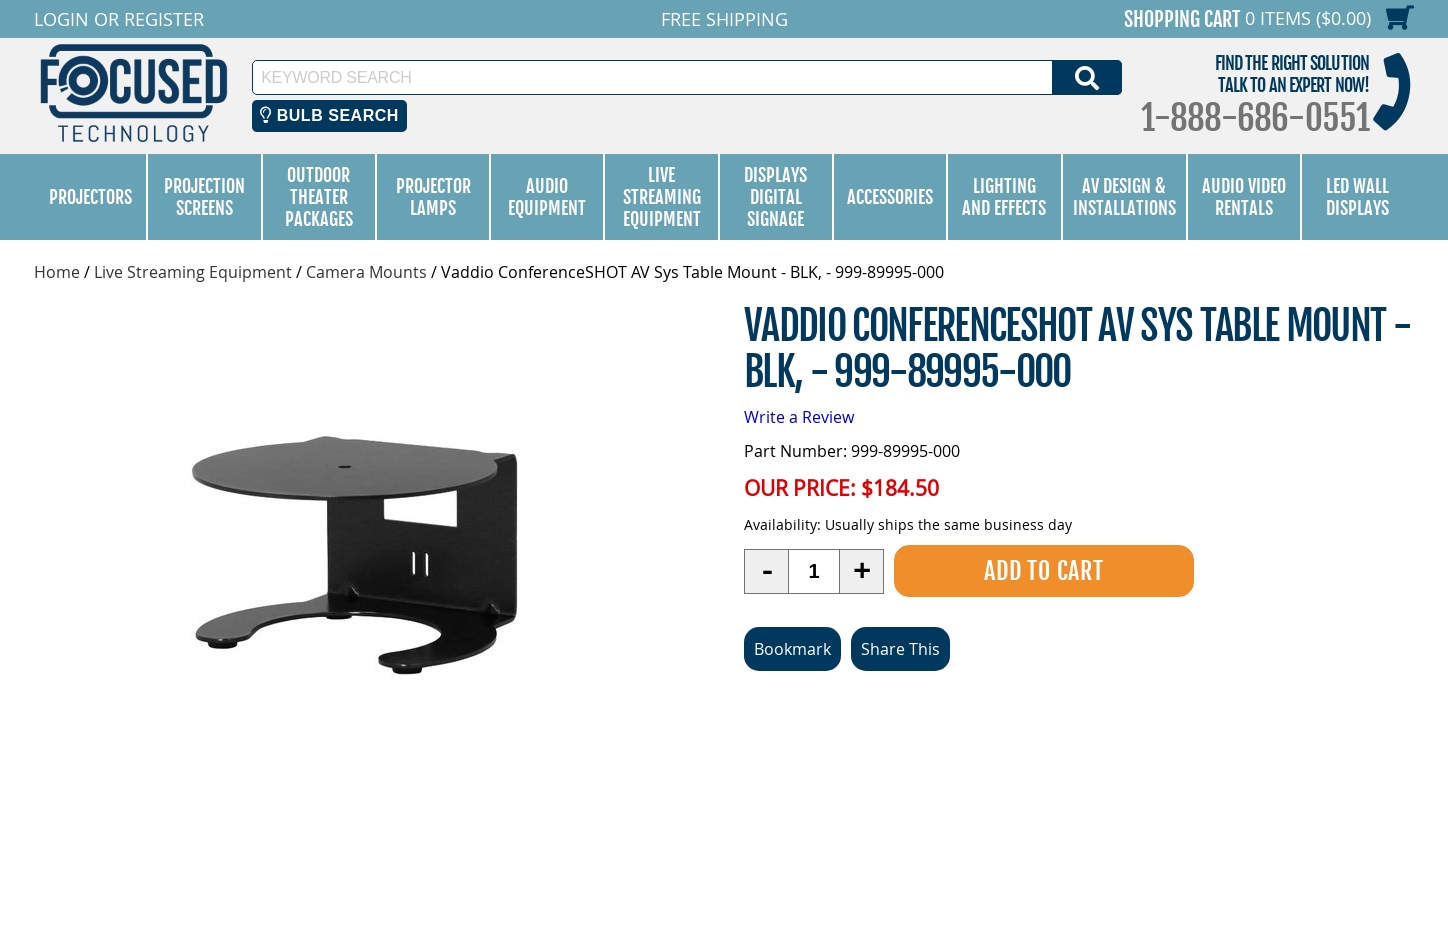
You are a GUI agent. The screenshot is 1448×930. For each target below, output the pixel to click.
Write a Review (799, 417)
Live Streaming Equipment (662, 197)
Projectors (90, 197)
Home (57, 272)
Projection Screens (204, 197)
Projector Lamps (433, 197)
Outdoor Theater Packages (319, 197)
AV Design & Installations (1124, 197)
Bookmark (792, 649)
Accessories (890, 197)
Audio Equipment (547, 197)
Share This (900, 649)
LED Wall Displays (1357, 197)
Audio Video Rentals (1244, 197)
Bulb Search (329, 115)
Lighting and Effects (1004, 197)
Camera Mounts (366, 272)
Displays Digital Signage (775, 197)
